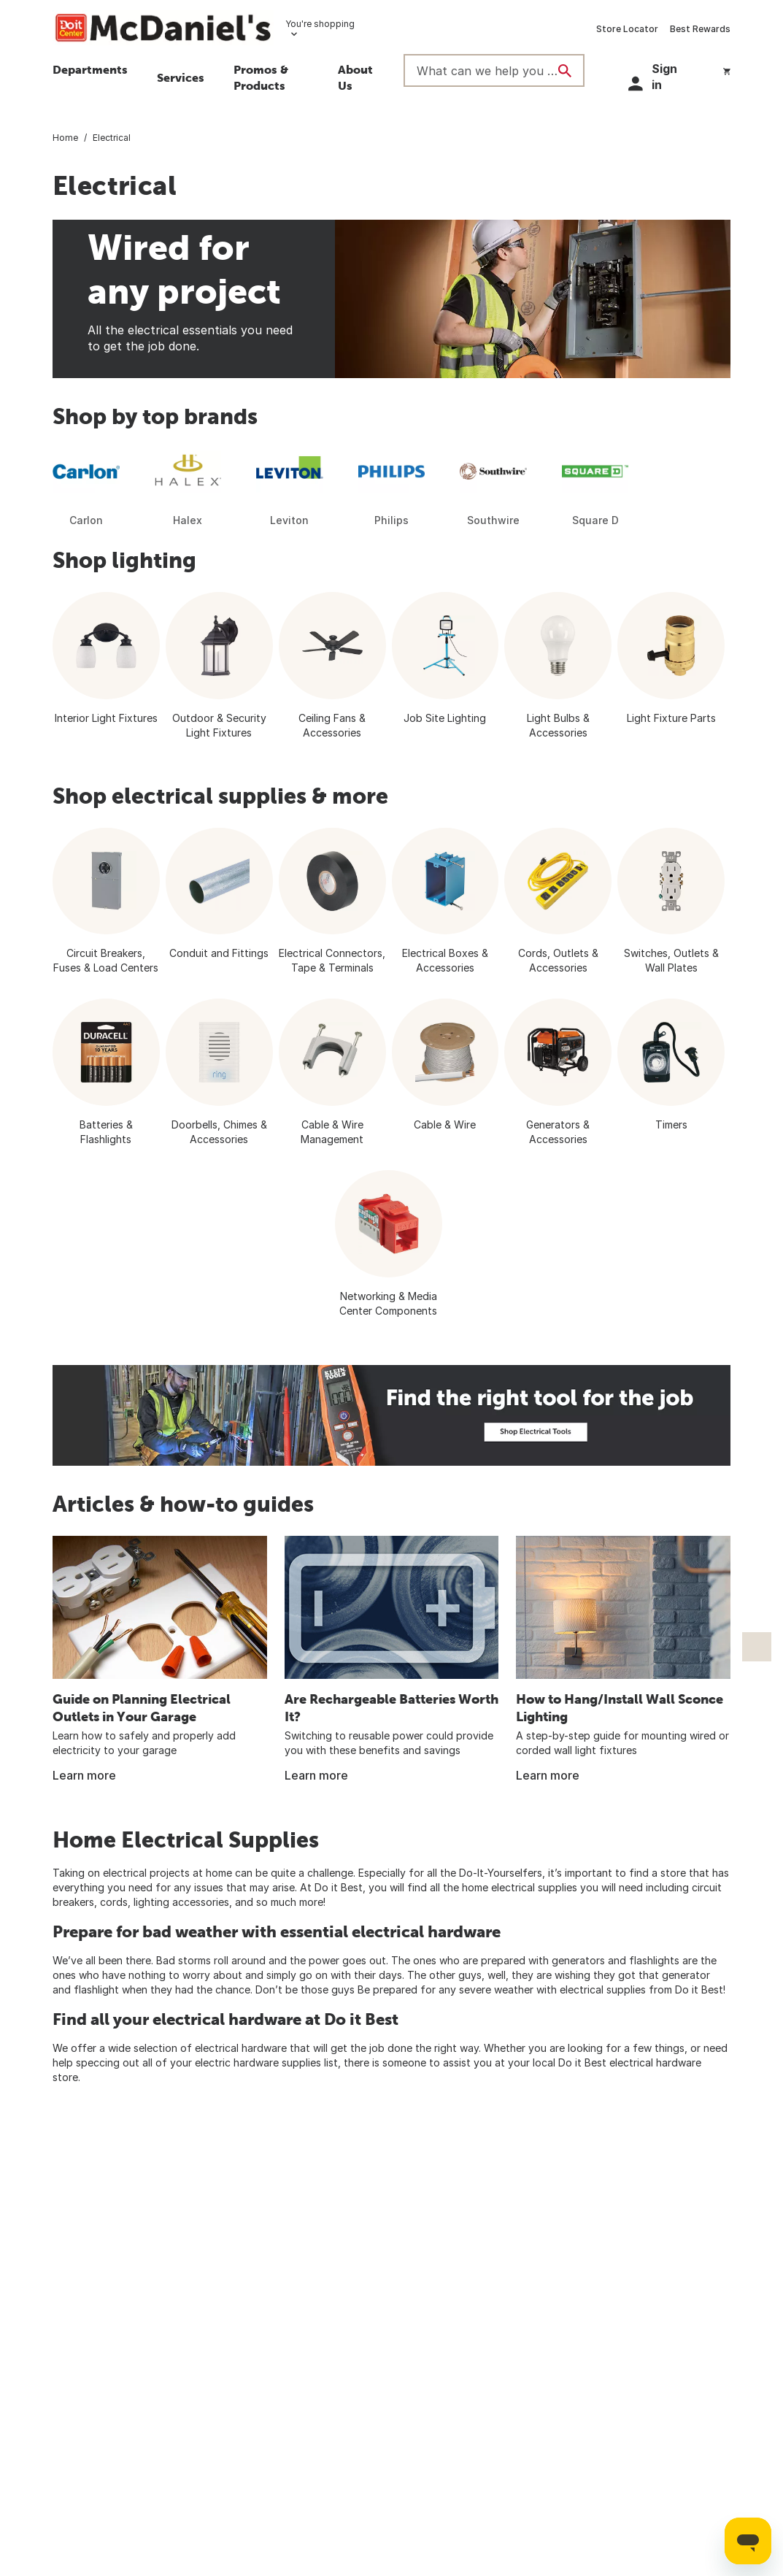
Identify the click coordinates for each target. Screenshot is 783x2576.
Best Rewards (700, 28)
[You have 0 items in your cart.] (726, 69)
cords (114, 1902)
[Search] (564, 70)
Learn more (84, 1775)
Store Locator (627, 28)
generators (578, 1960)
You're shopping (320, 23)
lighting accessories (181, 1902)
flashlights (654, 1960)
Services (180, 77)
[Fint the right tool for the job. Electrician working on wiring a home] (391, 1415)
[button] (271, 79)
